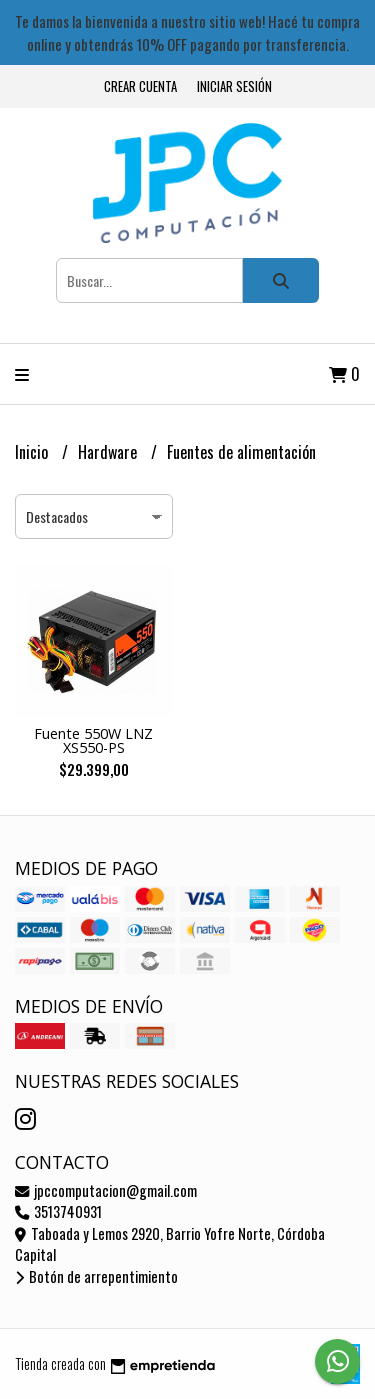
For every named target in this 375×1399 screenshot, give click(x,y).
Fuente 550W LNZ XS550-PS (93, 740)
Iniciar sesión (234, 86)
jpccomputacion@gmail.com (106, 1190)
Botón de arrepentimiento (96, 1276)
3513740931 (58, 1211)
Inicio (33, 452)
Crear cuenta (140, 86)
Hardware (109, 452)
